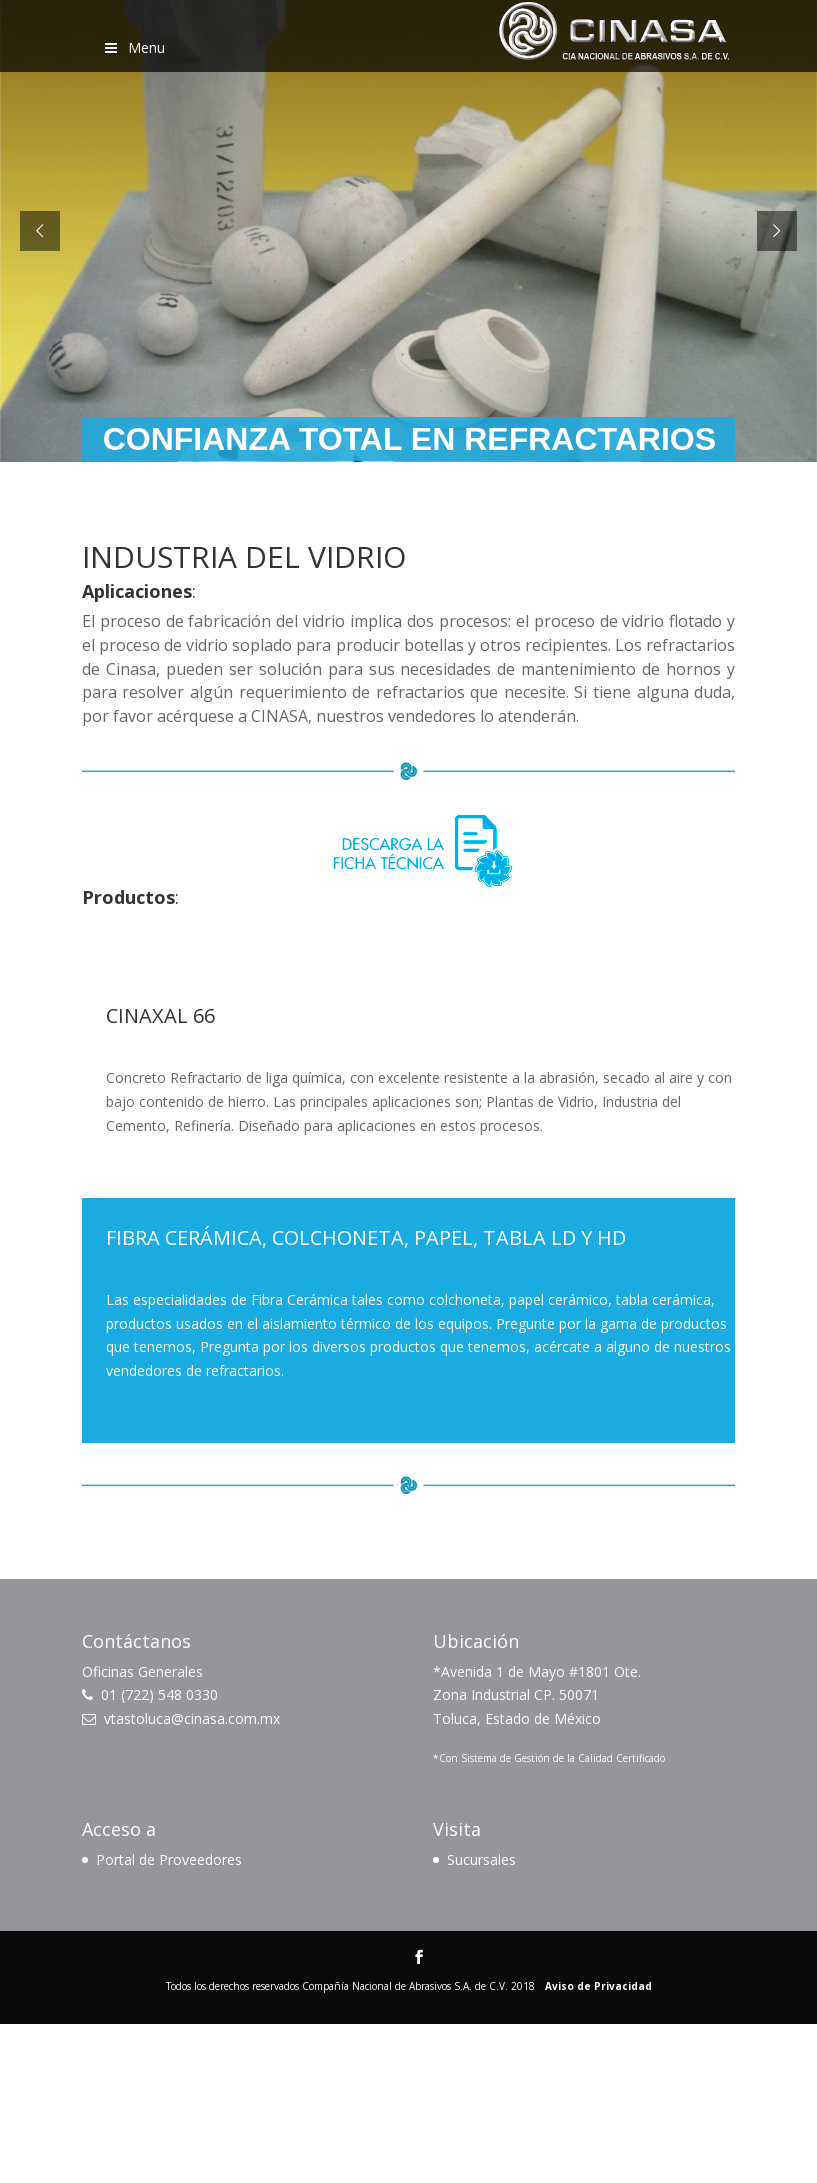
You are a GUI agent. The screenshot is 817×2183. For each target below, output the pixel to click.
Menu (134, 47)
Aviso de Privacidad (598, 1986)
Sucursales (481, 1859)
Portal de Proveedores (169, 1859)
